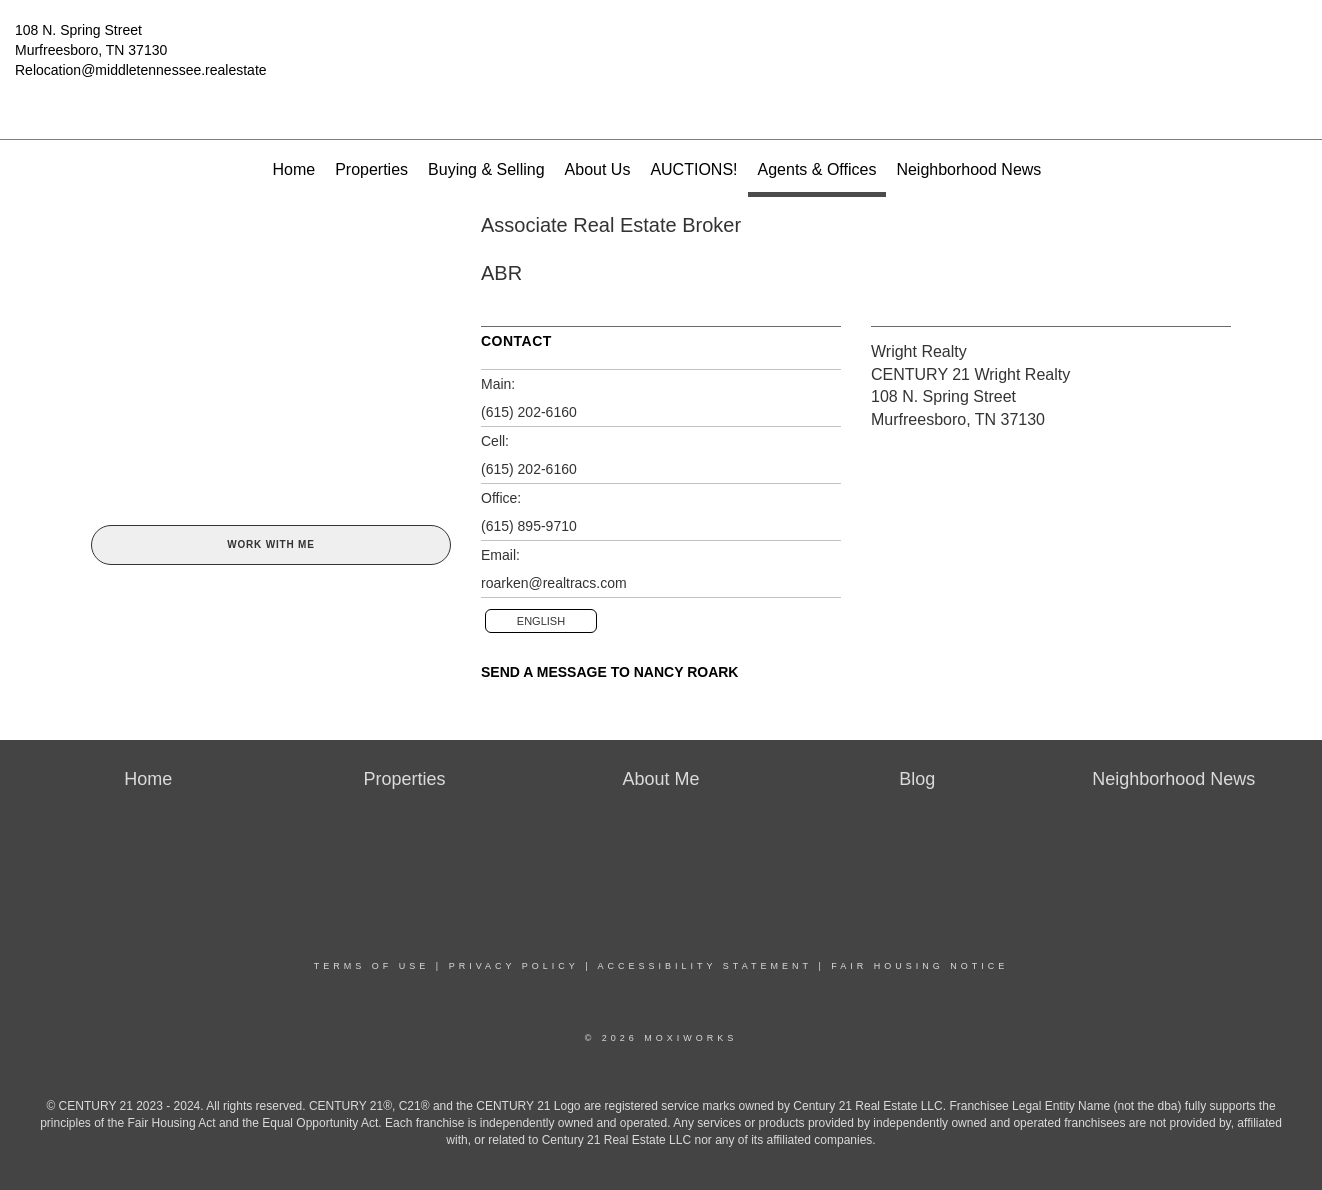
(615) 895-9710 (529, 526)
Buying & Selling (486, 169)
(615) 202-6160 (529, 412)
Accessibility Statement (705, 966)
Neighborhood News (968, 169)
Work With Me (270, 544)
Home (293, 169)
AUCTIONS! (693, 169)
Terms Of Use (372, 966)
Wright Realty (919, 351)
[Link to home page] (661, 45)
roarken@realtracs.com (554, 583)
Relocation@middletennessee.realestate (141, 70)
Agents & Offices (817, 169)
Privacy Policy (514, 966)
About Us (598, 169)
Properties (371, 169)
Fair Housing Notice (919, 966)
